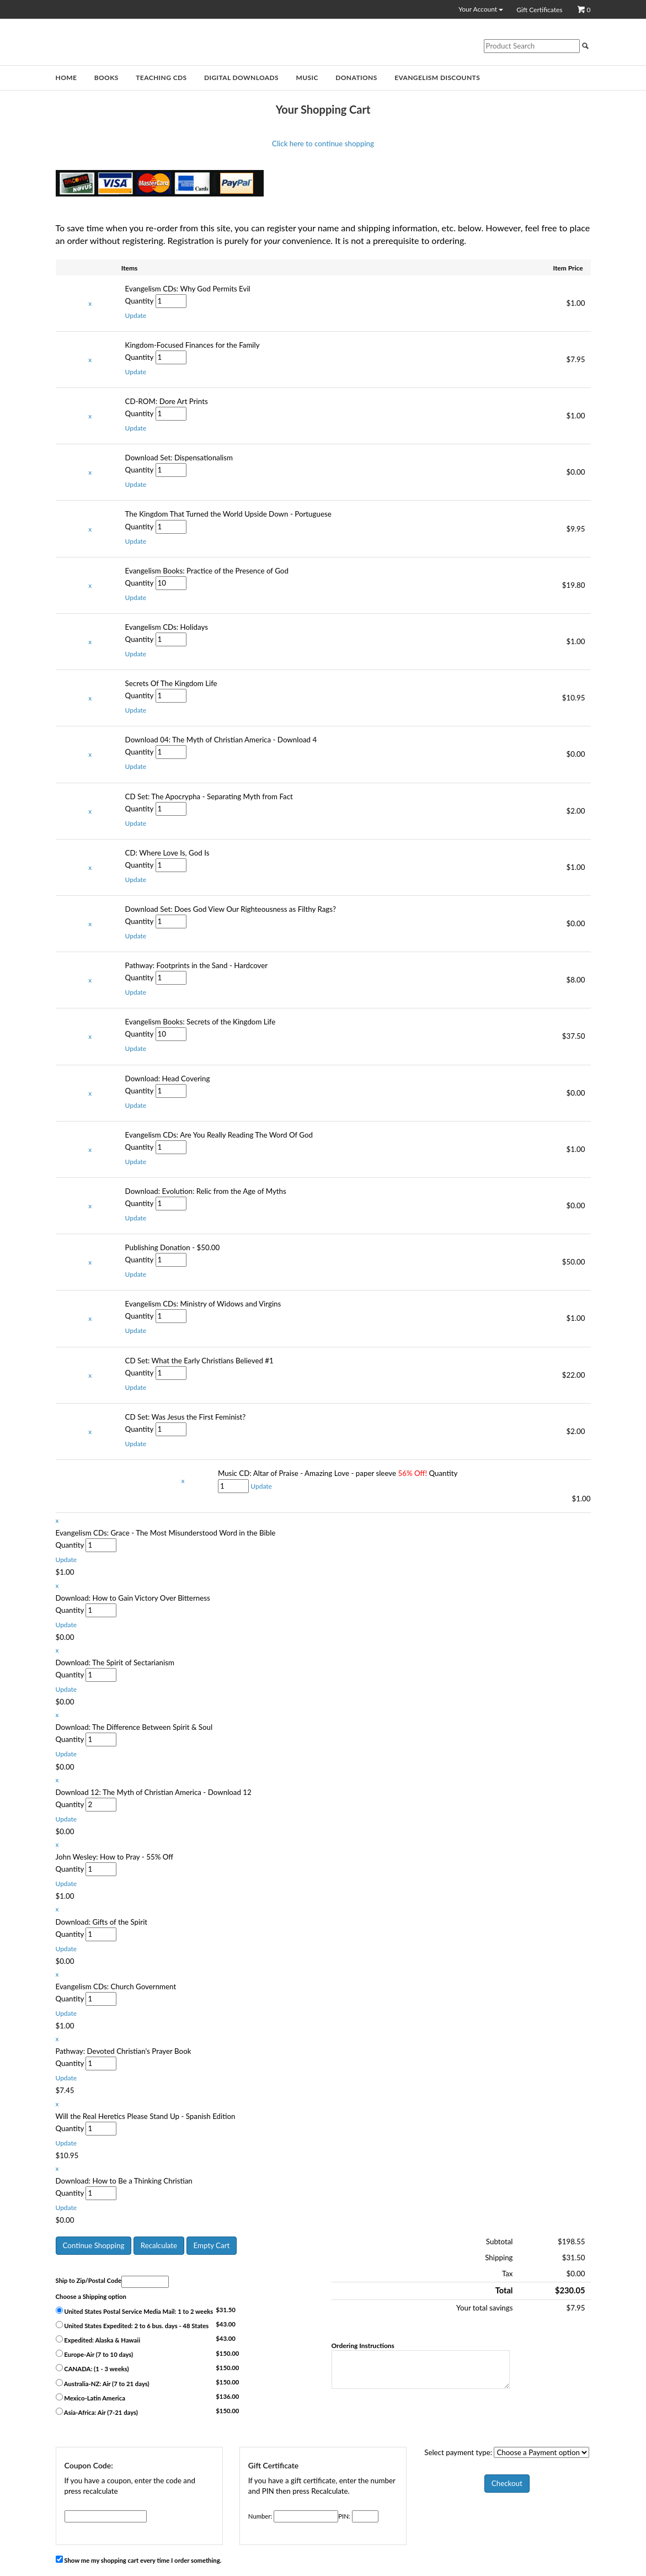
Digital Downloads (241, 77)
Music (307, 77)
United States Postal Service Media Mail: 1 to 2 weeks (134, 2311)
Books (106, 77)
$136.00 (227, 2396)
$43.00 (226, 2324)
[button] (136, 315)
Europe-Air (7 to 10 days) (95, 2354)
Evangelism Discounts (437, 77)
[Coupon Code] (106, 2516)
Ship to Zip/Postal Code (88, 2280)
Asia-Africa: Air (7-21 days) (97, 2412)
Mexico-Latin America (90, 2397)
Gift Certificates (539, 10)
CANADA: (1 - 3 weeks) (92, 2368)
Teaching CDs (161, 77)
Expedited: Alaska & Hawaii (98, 2339)
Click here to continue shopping (323, 143)
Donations (356, 77)
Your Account (480, 9)
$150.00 (227, 2353)
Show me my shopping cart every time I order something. (139, 2560)
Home (66, 77)
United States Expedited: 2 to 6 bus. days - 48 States (132, 2325)
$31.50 (226, 2309)
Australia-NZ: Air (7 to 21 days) (103, 2383)
